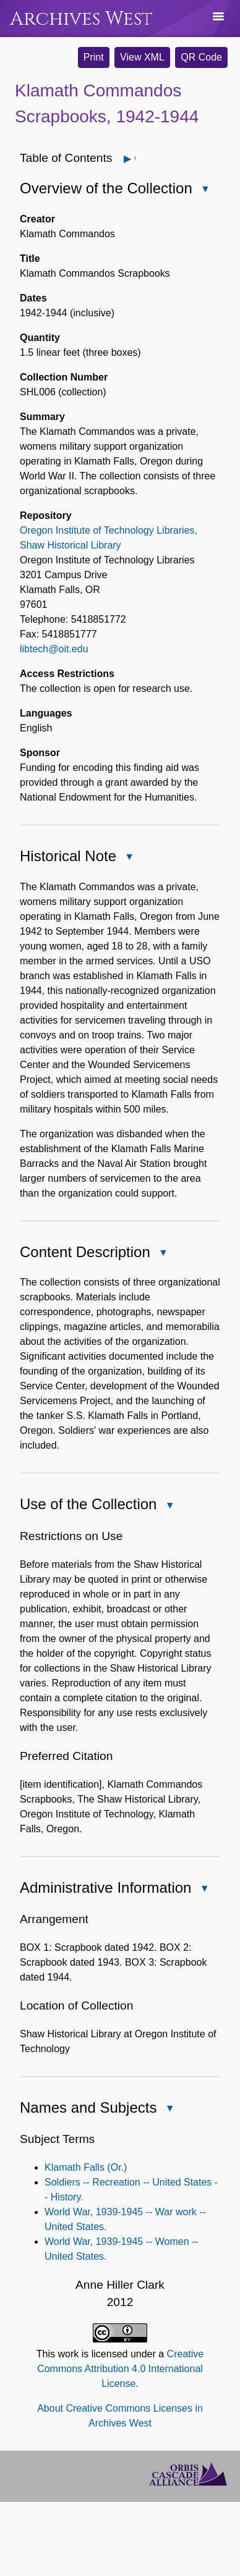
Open (134, 158)
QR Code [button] (201, 57)
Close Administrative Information (203, 1889)
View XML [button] (142, 57)
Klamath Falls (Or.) (86, 2167)
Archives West (81, 19)
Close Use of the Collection (168, 1506)
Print (94, 57)
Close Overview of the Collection (204, 189)
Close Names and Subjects (168, 2109)
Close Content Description (162, 1253)
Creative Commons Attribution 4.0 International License (120, 2369)
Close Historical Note (128, 857)
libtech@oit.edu (54, 649)
